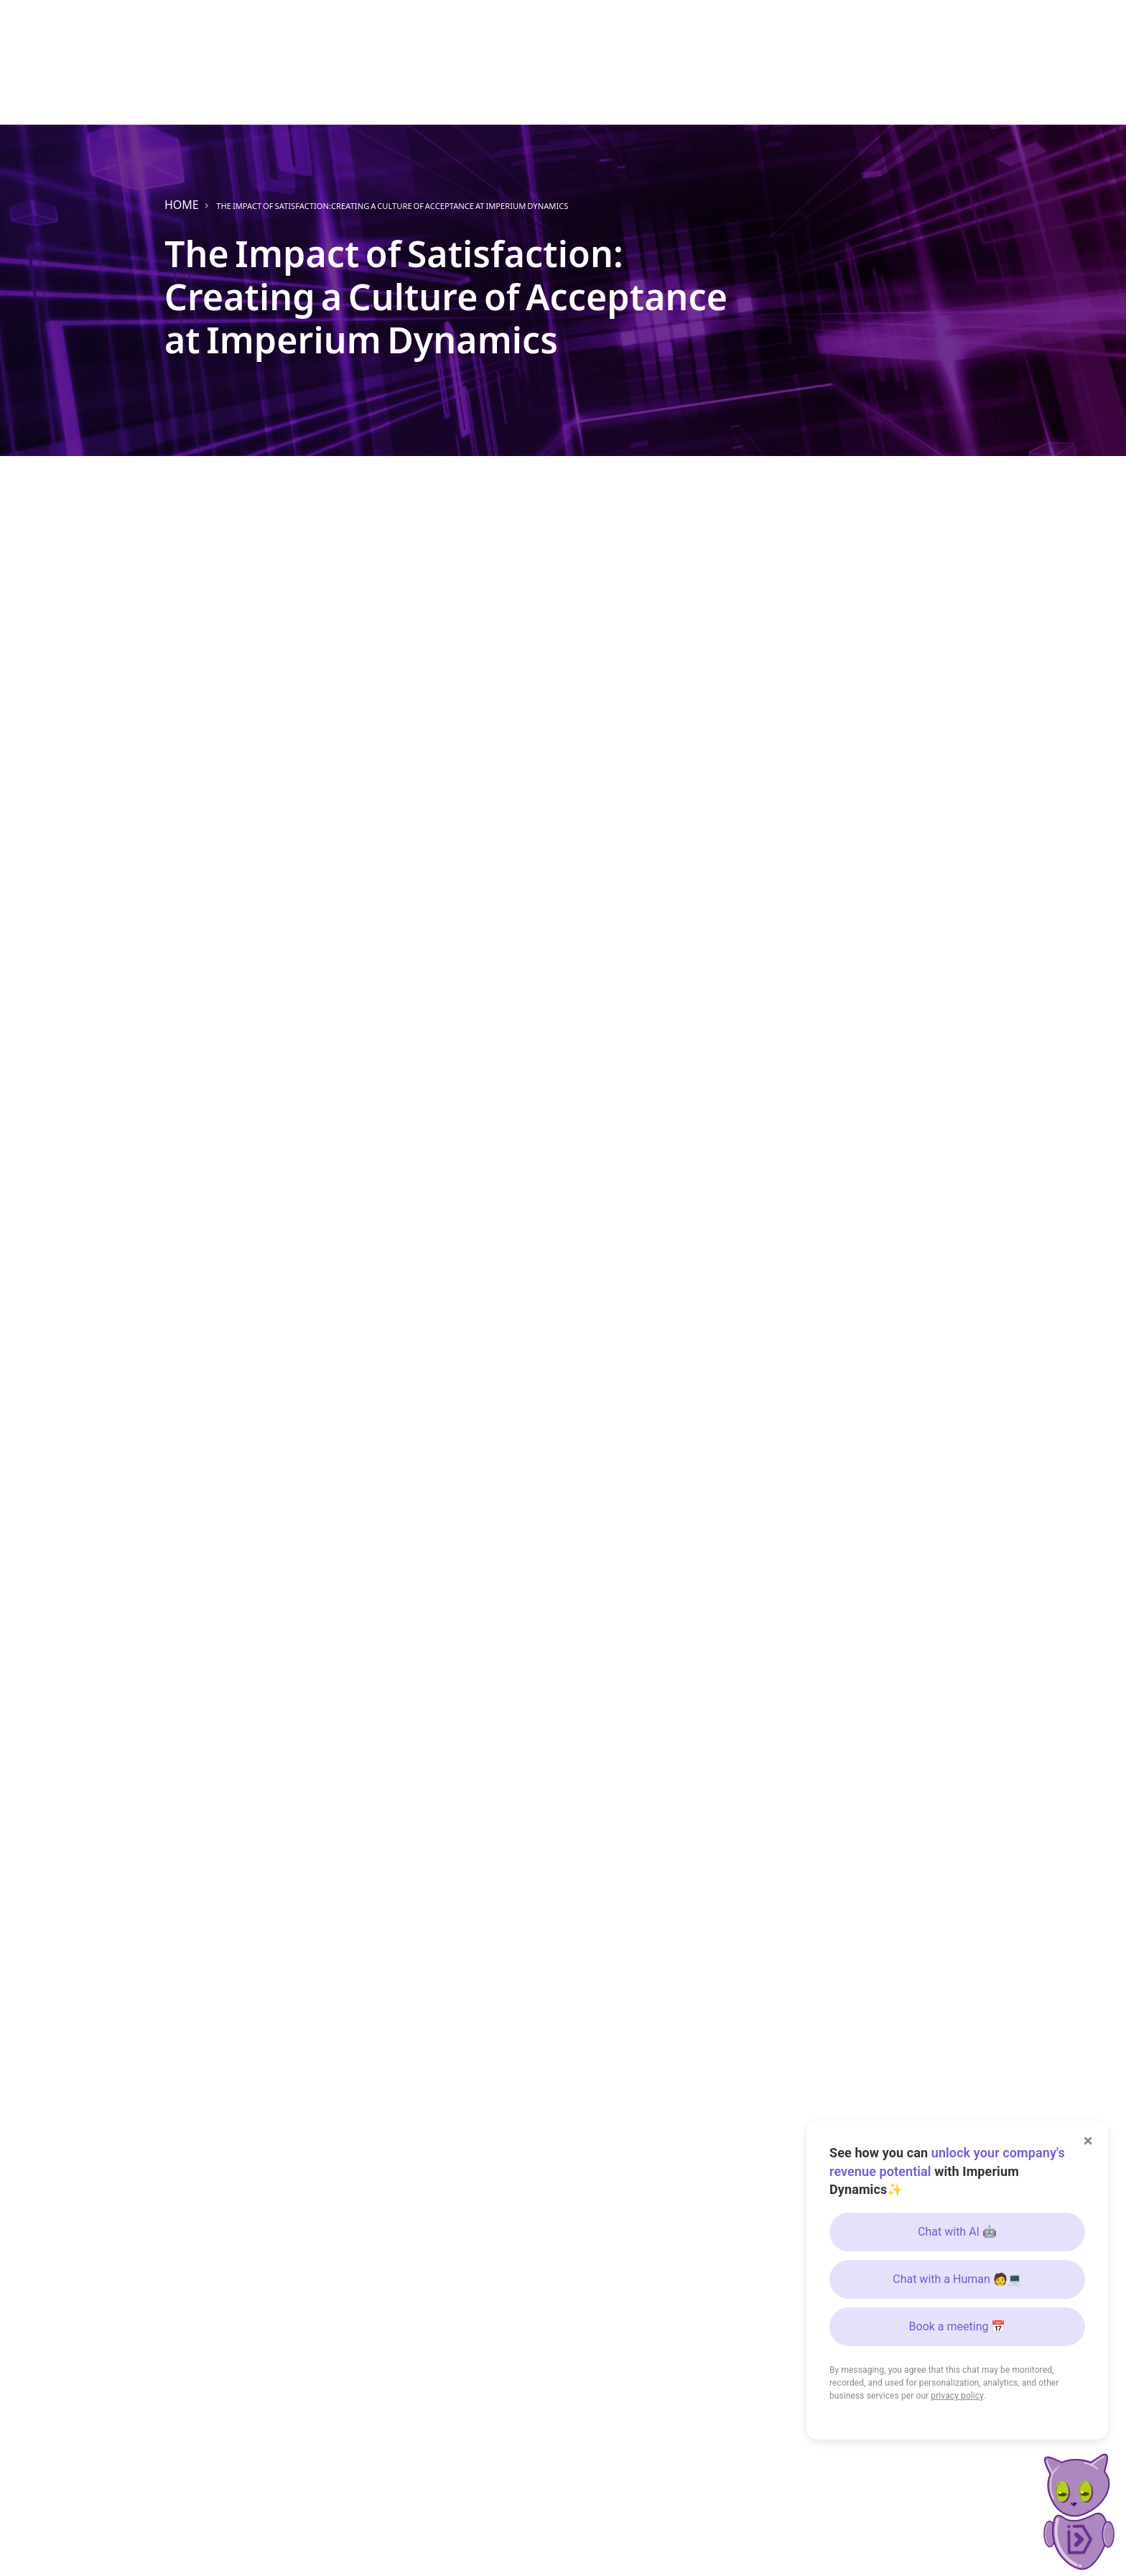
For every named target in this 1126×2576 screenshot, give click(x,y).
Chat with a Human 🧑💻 (957, 2279)
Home (181, 205)
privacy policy (957, 2396)
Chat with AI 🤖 (957, 2231)
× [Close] (1088, 2140)
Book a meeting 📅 (957, 2326)
